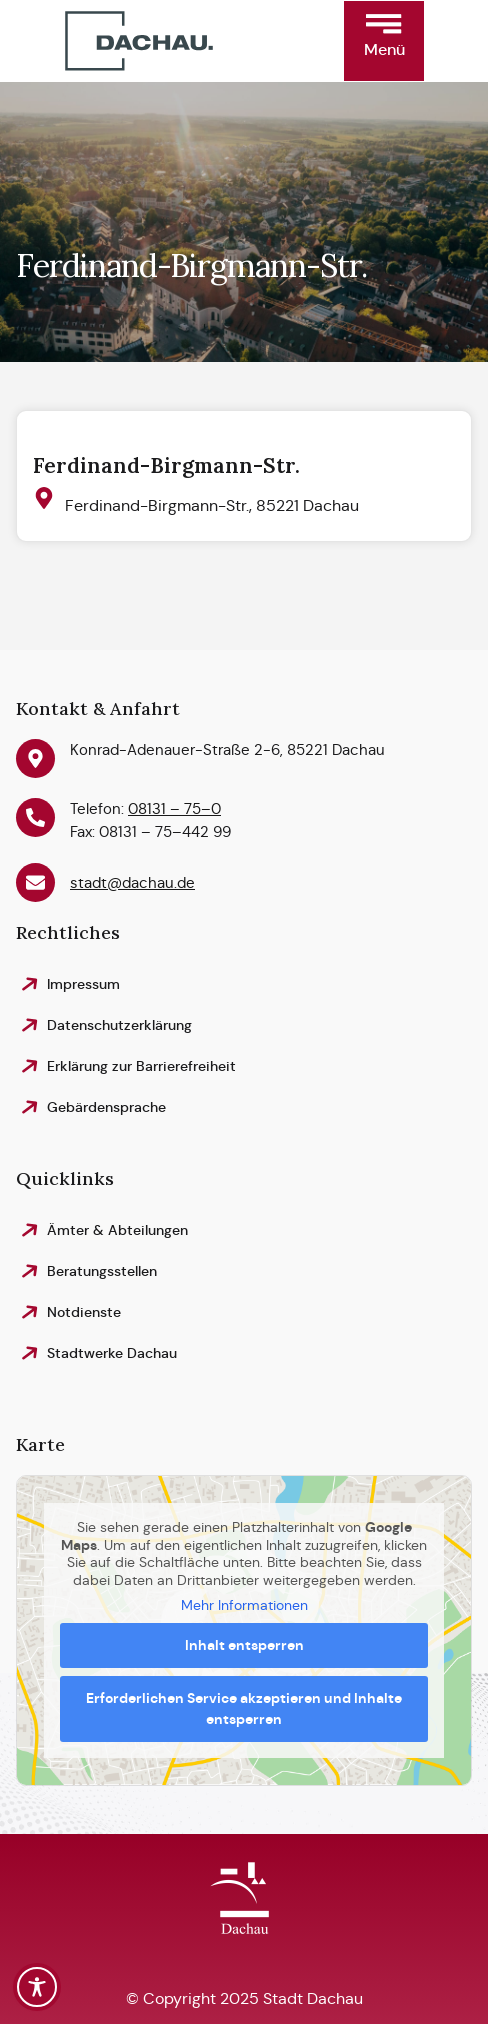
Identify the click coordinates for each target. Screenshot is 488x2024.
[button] (384, 41)
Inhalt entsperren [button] (244, 1645)
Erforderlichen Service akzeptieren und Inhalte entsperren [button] (244, 1708)
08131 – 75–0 (174, 809)
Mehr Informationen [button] (244, 1606)
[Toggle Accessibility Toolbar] (37, 1987)
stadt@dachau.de (132, 882)
